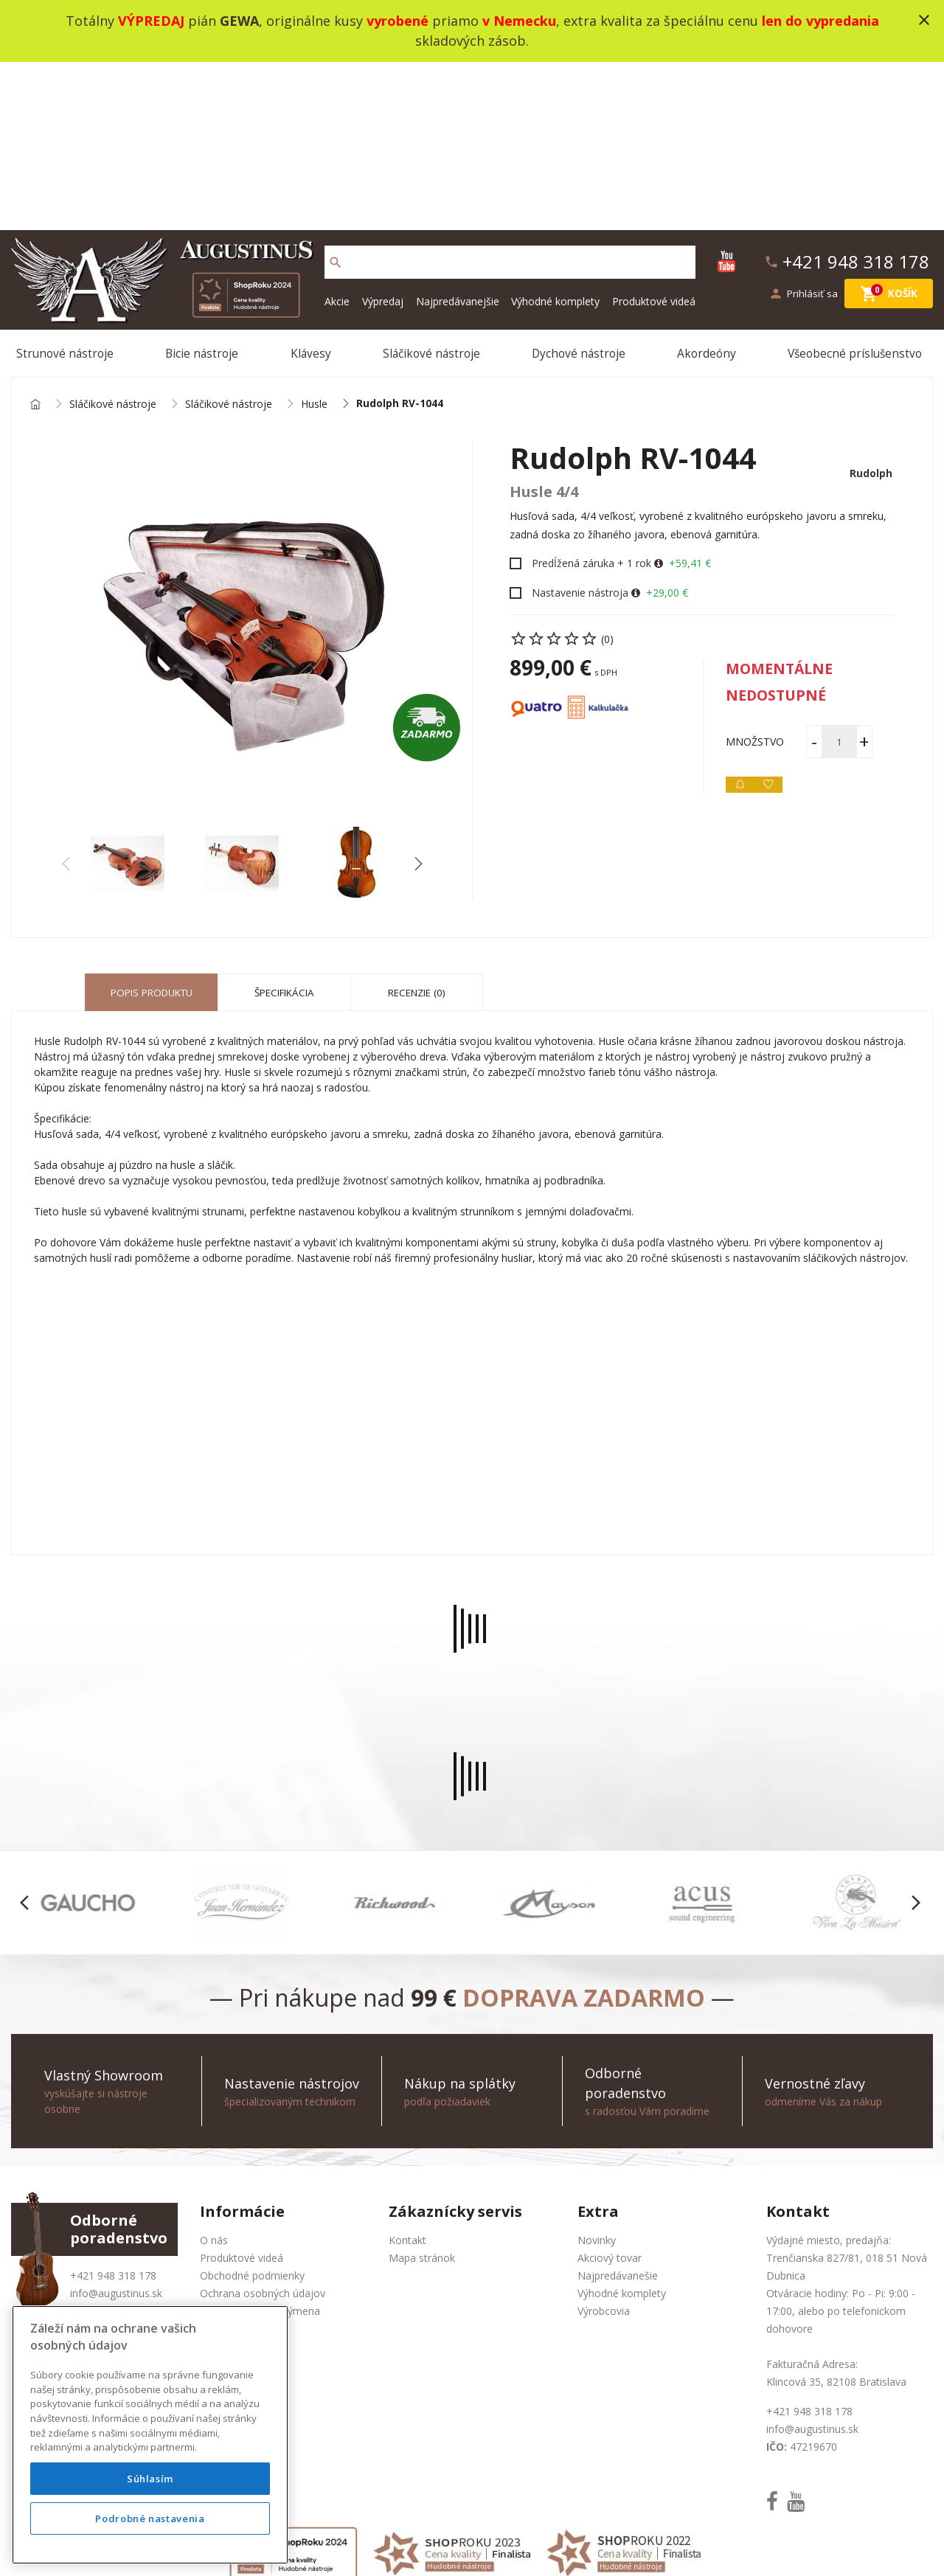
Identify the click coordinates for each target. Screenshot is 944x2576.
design (504, 2546)
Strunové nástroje (68, 187)
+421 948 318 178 (113, 2117)
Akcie (337, 132)
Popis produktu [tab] (151, 834)
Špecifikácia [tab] (284, 834)
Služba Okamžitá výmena (260, 2152)
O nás (214, 2082)
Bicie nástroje (205, 187)
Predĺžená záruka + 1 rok (591, 404)
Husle (314, 242)
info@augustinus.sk (116, 2135)
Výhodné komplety (555, 132)
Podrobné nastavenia (149, 2518)
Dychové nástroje (580, 187)
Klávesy (312, 187)
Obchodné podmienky (252, 2117)
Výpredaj (382, 132)
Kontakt (407, 2082)
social (621, 2546)
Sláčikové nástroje (432, 187)
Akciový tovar (609, 2099)
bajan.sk (667, 2546)
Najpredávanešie (617, 2117)
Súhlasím (150, 2478)
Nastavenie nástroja (580, 434)
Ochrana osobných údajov (262, 2135)
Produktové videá (653, 132)
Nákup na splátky (241, 2188)
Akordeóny (708, 187)
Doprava (220, 2170)
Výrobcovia (603, 2152)
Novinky (596, 2082)
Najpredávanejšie (457, 132)
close (924, 20)
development (563, 2546)
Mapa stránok (422, 2099)
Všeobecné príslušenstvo (856, 187)
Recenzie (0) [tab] (417, 834)
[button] (418, 705)
